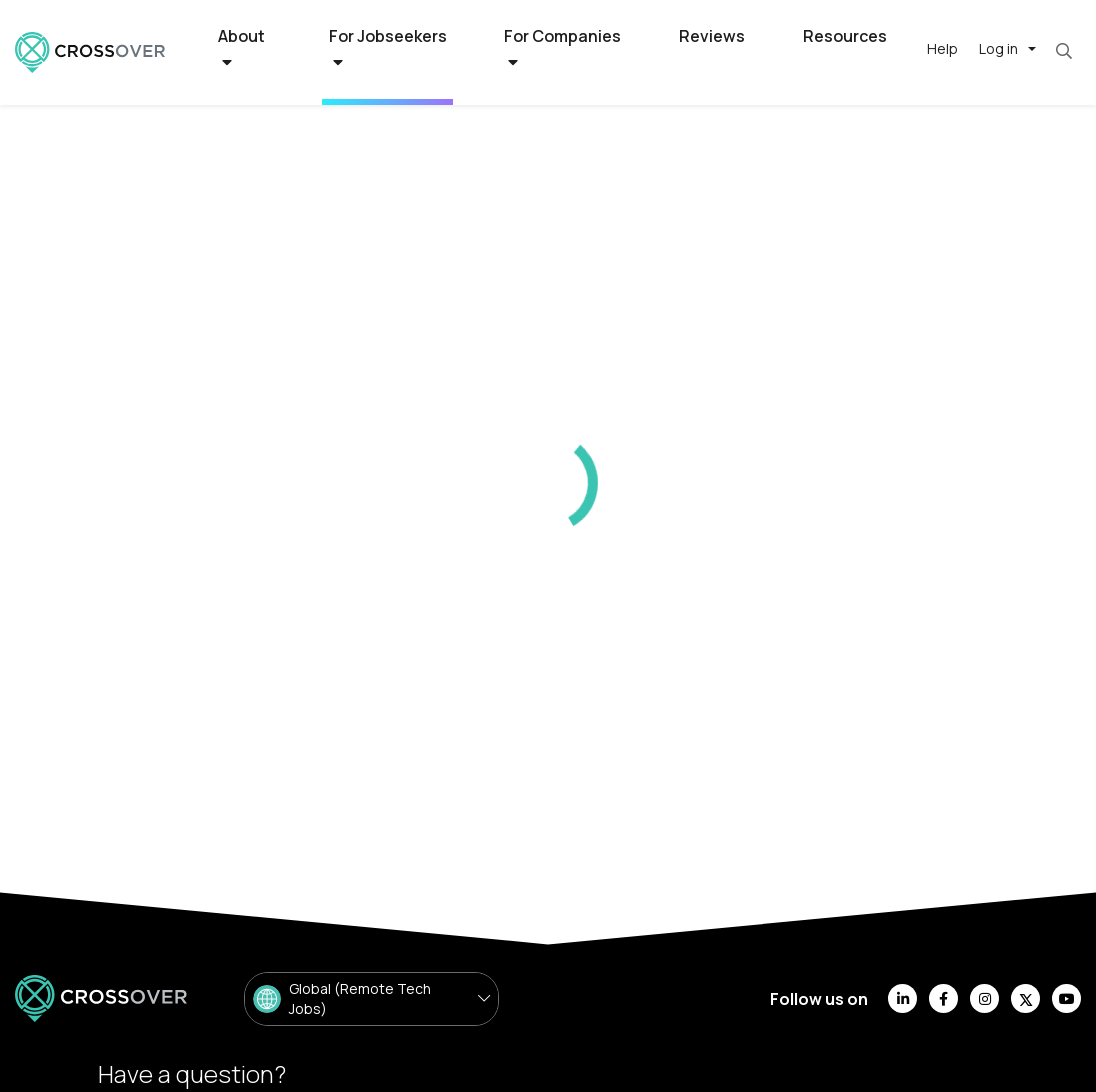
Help (942, 48)
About (241, 48)
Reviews (712, 36)
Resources (845, 36)
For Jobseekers (388, 48)
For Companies (562, 48)
